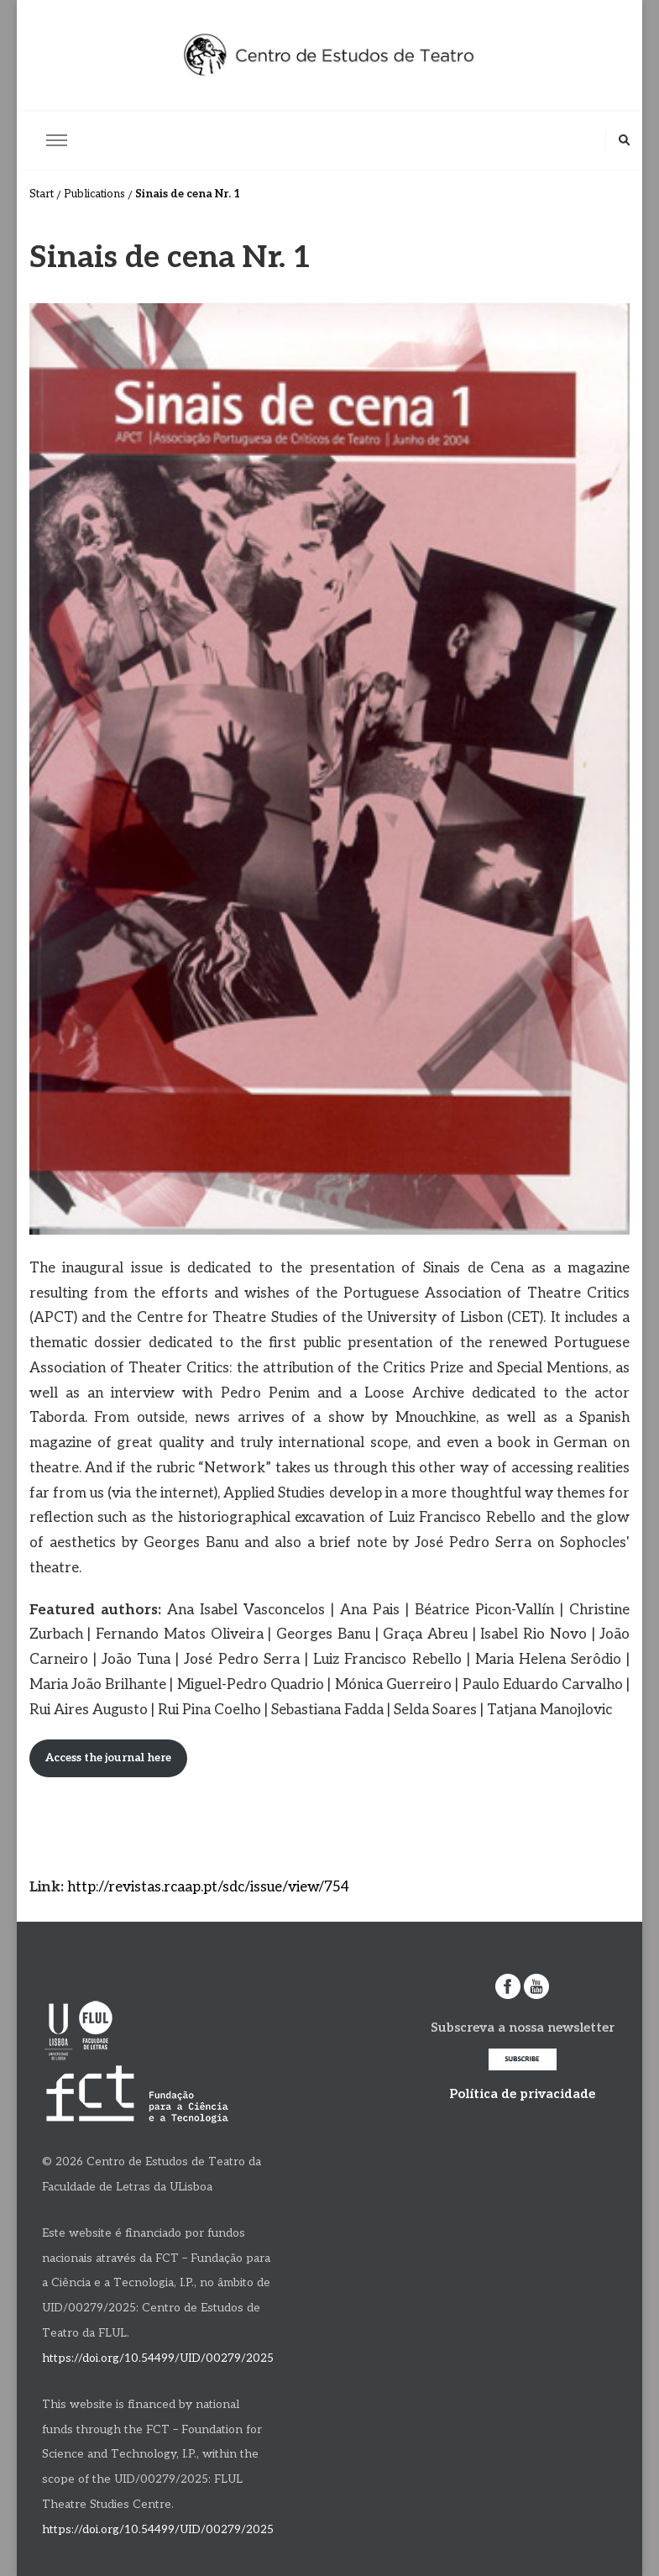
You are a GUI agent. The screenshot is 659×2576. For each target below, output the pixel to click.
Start (41, 194)
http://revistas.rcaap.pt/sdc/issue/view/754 (208, 1887)
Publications (94, 194)
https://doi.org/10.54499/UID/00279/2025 (158, 2358)
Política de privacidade (522, 2093)
